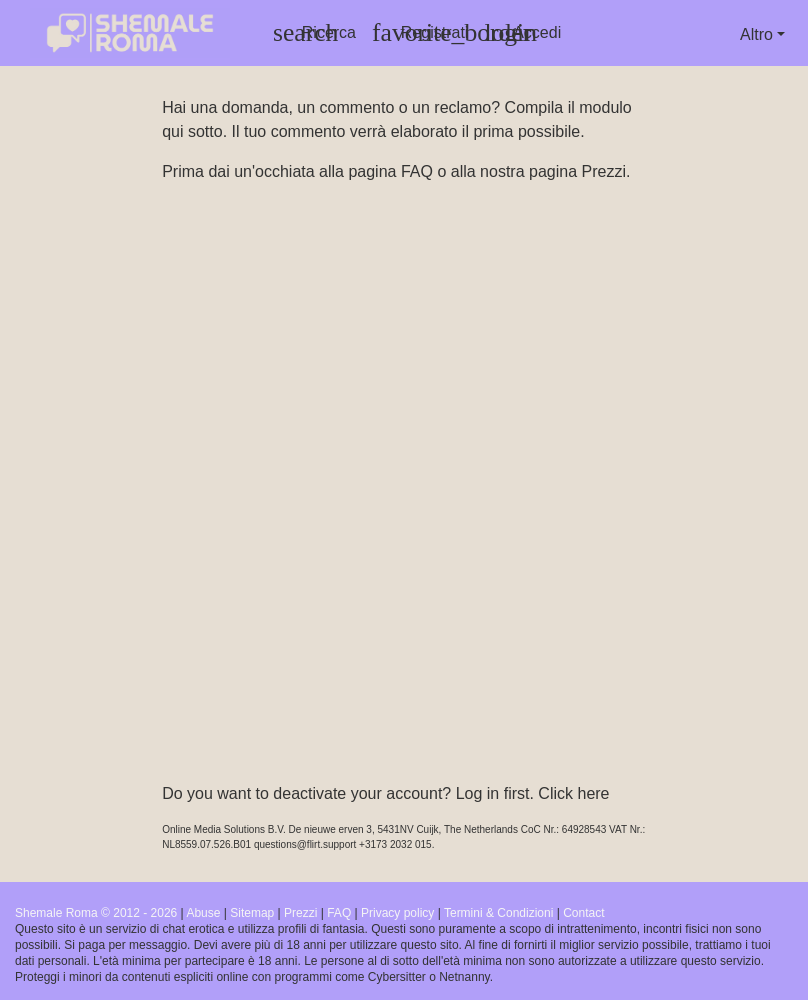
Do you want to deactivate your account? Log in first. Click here (385, 793)
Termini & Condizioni (498, 913)
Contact (583, 913)
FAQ (417, 171)
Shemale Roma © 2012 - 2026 (96, 913)
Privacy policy (397, 913)
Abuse (203, 913)
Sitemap (252, 913)
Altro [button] (756, 34)
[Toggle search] (314, 33)
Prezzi (603, 171)
